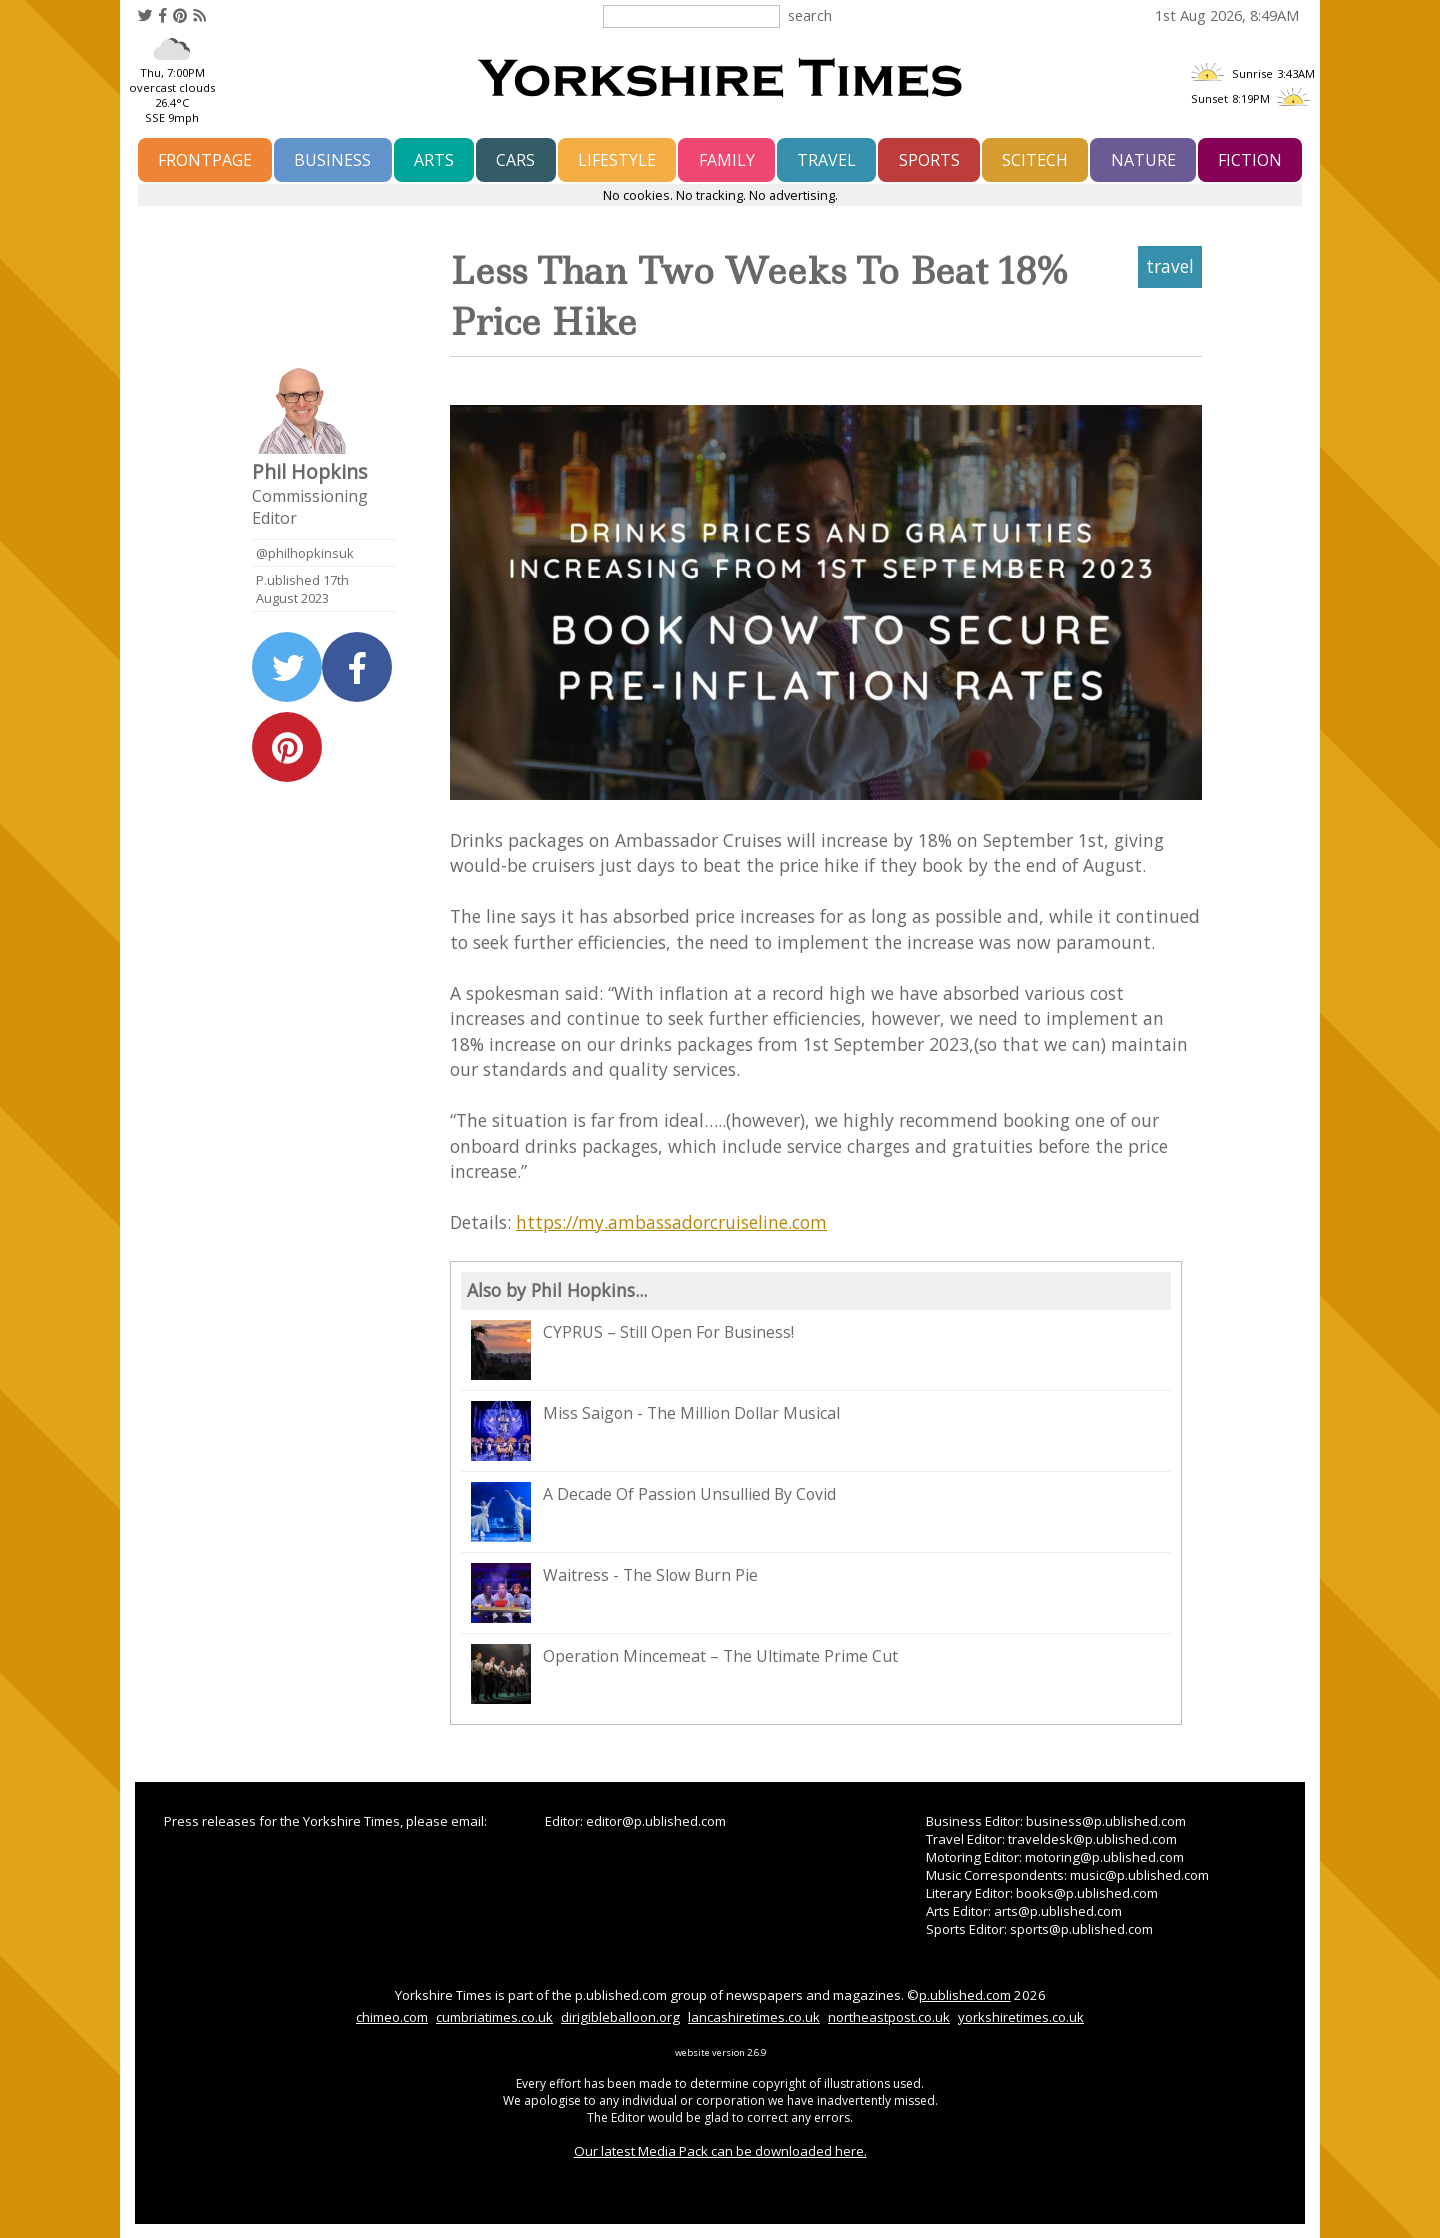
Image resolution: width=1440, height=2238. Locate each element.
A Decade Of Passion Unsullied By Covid (653, 1512)
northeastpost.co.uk (889, 2017)
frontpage (205, 160)
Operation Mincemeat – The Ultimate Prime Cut (684, 1674)
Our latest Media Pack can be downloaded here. (720, 2151)
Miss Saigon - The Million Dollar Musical (655, 1431)
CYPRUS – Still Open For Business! (632, 1350)
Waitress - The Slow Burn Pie (614, 1593)
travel (826, 160)
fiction (1250, 160)
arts (434, 160)
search (810, 15)
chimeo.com (392, 2017)
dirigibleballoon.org (620, 2017)
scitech (1035, 160)
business (332, 160)
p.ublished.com (965, 1995)
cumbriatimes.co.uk (494, 2017)
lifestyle (617, 160)
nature (1143, 160)
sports (929, 160)
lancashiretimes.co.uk (754, 2017)
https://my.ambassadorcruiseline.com (671, 1222)
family (727, 160)
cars (515, 160)
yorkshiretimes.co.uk (1021, 2017)
